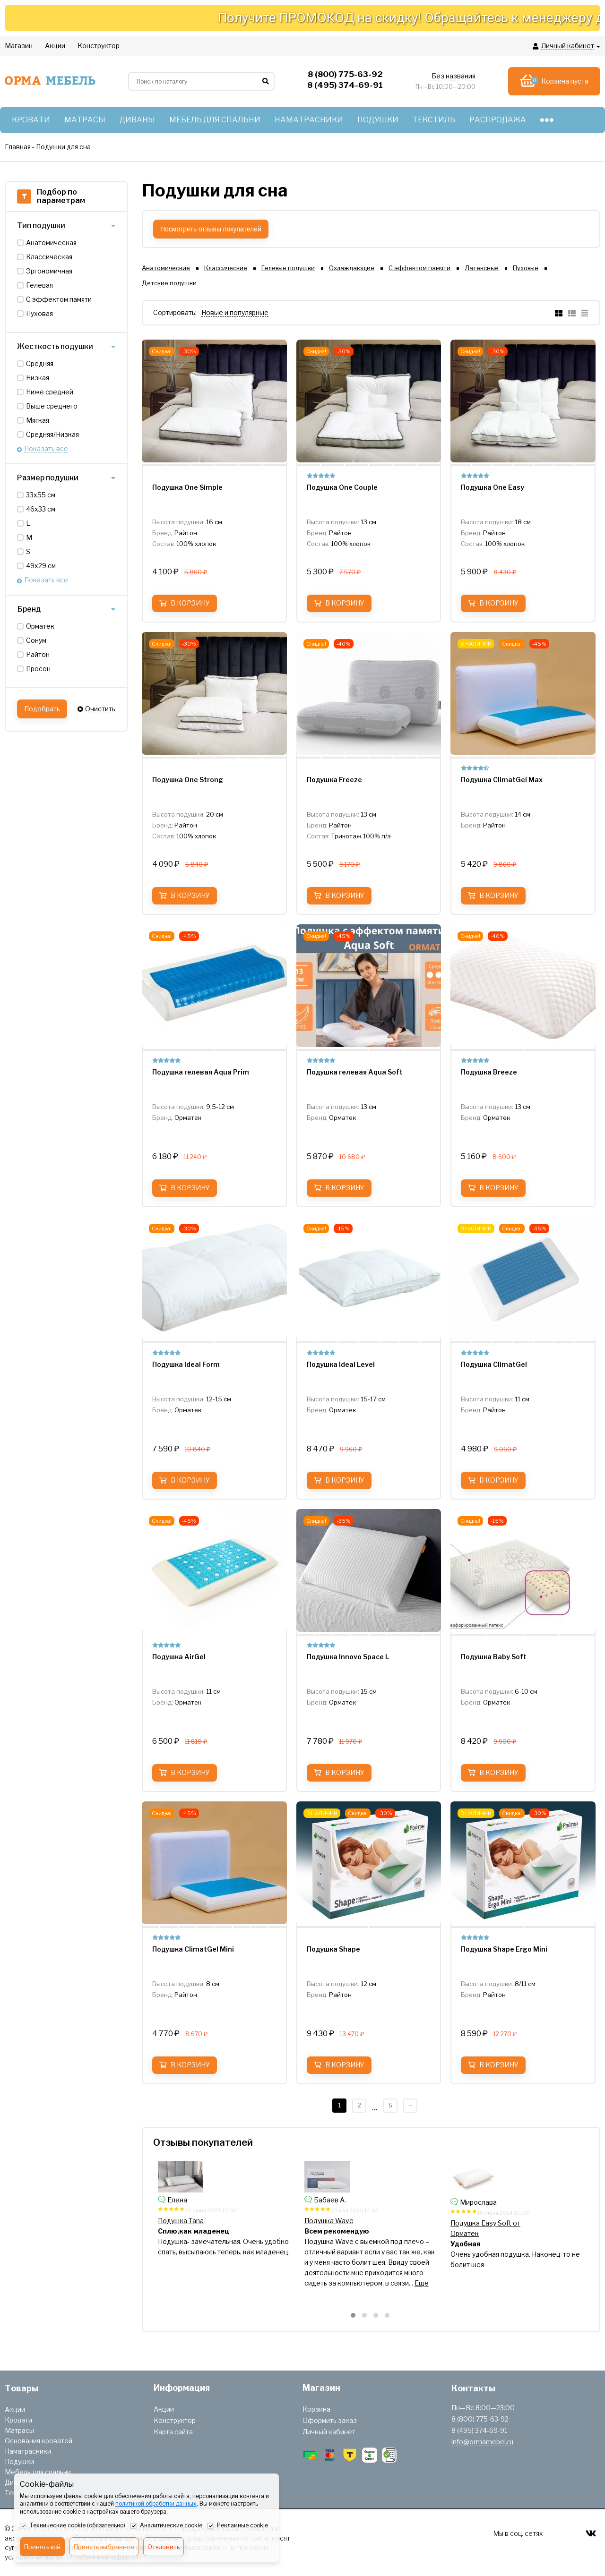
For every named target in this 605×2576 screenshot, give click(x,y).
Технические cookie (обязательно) (72, 2526)
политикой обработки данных (156, 2503)
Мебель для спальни (38, 2472)
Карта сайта (173, 2432)
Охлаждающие (351, 268)
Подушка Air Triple (187, 2233)
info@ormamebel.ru (482, 2442)
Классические (225, 268)
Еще (568, 2283)
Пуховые (525, 268)
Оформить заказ (329, 2420)
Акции (15, 2409)
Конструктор (175, 2420)
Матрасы (19, 2430)
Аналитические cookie (166, 2526)
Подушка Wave (475, 2221)
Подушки (19, 2461)
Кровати (18, 2420)
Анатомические (166, 268)
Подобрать (42, 709)
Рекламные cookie (237, 2526)
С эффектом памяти (419, 268)
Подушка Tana (327, 2221)
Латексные (482, 268)
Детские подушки (169, 283)
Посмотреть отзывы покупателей (210, 229)
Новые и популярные (234, 312)
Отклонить (163, 2546)
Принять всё (42, 2546)
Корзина (316, 2409)
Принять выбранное (104, 2546)
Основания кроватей (38, 2441)
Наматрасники (28, 2451)
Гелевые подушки (288, 268)
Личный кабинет (328, 2432)
